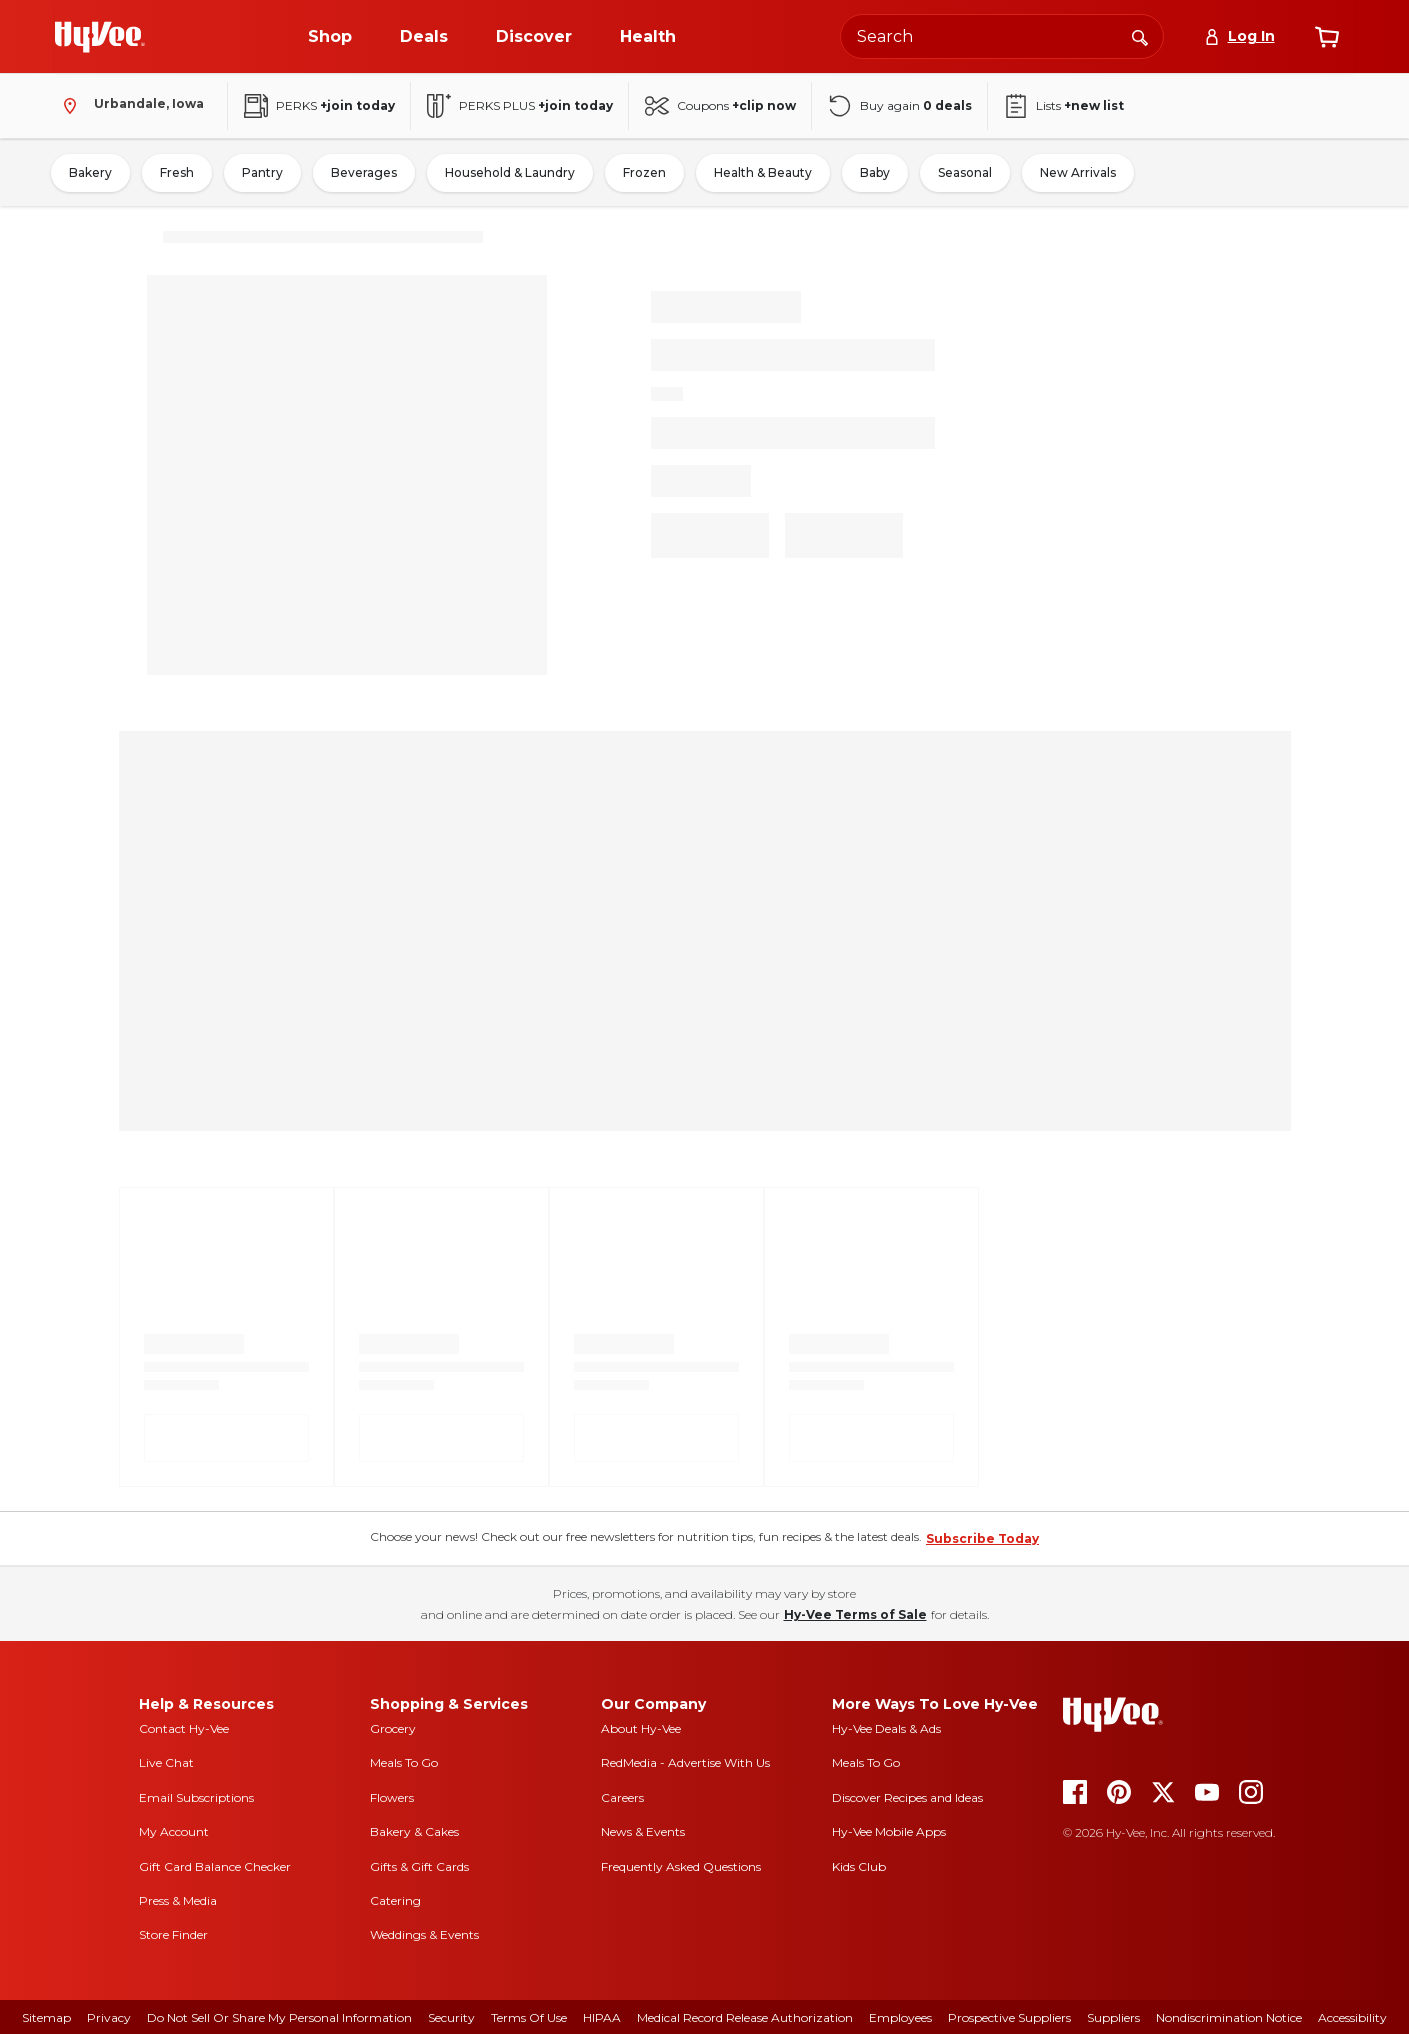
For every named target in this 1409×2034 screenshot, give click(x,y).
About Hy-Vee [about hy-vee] (641, 1728)
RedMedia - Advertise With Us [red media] (685, 1762)
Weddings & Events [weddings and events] (424, 1934)
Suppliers (1113, 2017)
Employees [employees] (900, 2017)
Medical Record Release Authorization (745, 2017)
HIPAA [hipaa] (602, 2017)
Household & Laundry (510, 172)
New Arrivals (1078, 172)
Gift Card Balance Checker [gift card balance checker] (215, 1866)
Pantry (262, 172)
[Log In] (1239, 36)
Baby (875, 172)
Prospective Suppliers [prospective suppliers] (1009, 2017)
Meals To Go (404, 1762)
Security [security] (451, 2017)
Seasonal (965, 172)
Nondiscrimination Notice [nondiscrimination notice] (1229, 2017)
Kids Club (859, 1866)
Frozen (644, 172)
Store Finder (173, 1934)
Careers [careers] (622, 1797)
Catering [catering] (395, 1900)
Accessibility (1352, 2017)
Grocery (393, 1728)
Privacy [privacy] (109, 2017)
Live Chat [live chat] (166, 1762)
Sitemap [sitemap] (46, 2017)
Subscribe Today (982, 1538)
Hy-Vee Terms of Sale (855, 1614)
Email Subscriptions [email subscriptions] (196, 1797)
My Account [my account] (174, 1831)
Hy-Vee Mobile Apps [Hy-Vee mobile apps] (889, 1831)
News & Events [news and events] (643, 1831)
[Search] (1140, 36)
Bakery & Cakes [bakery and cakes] (414, 1831)
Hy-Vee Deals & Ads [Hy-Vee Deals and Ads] (886, 1728)
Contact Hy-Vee (184, 1728)
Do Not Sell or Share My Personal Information (279, 2017)
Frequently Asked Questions (681, 1866)
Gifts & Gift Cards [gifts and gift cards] (419, 1866)
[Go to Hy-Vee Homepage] (100, 37)
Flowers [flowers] (392, 1797)
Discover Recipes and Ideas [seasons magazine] (907, 1797)
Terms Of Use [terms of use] (529, 2017)
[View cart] (1327, 37)
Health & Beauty (763, 172)
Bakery (90, 172)
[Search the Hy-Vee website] (1002, 36)
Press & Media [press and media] (178, 1900)
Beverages (364, 172)
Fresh (177, 172)
